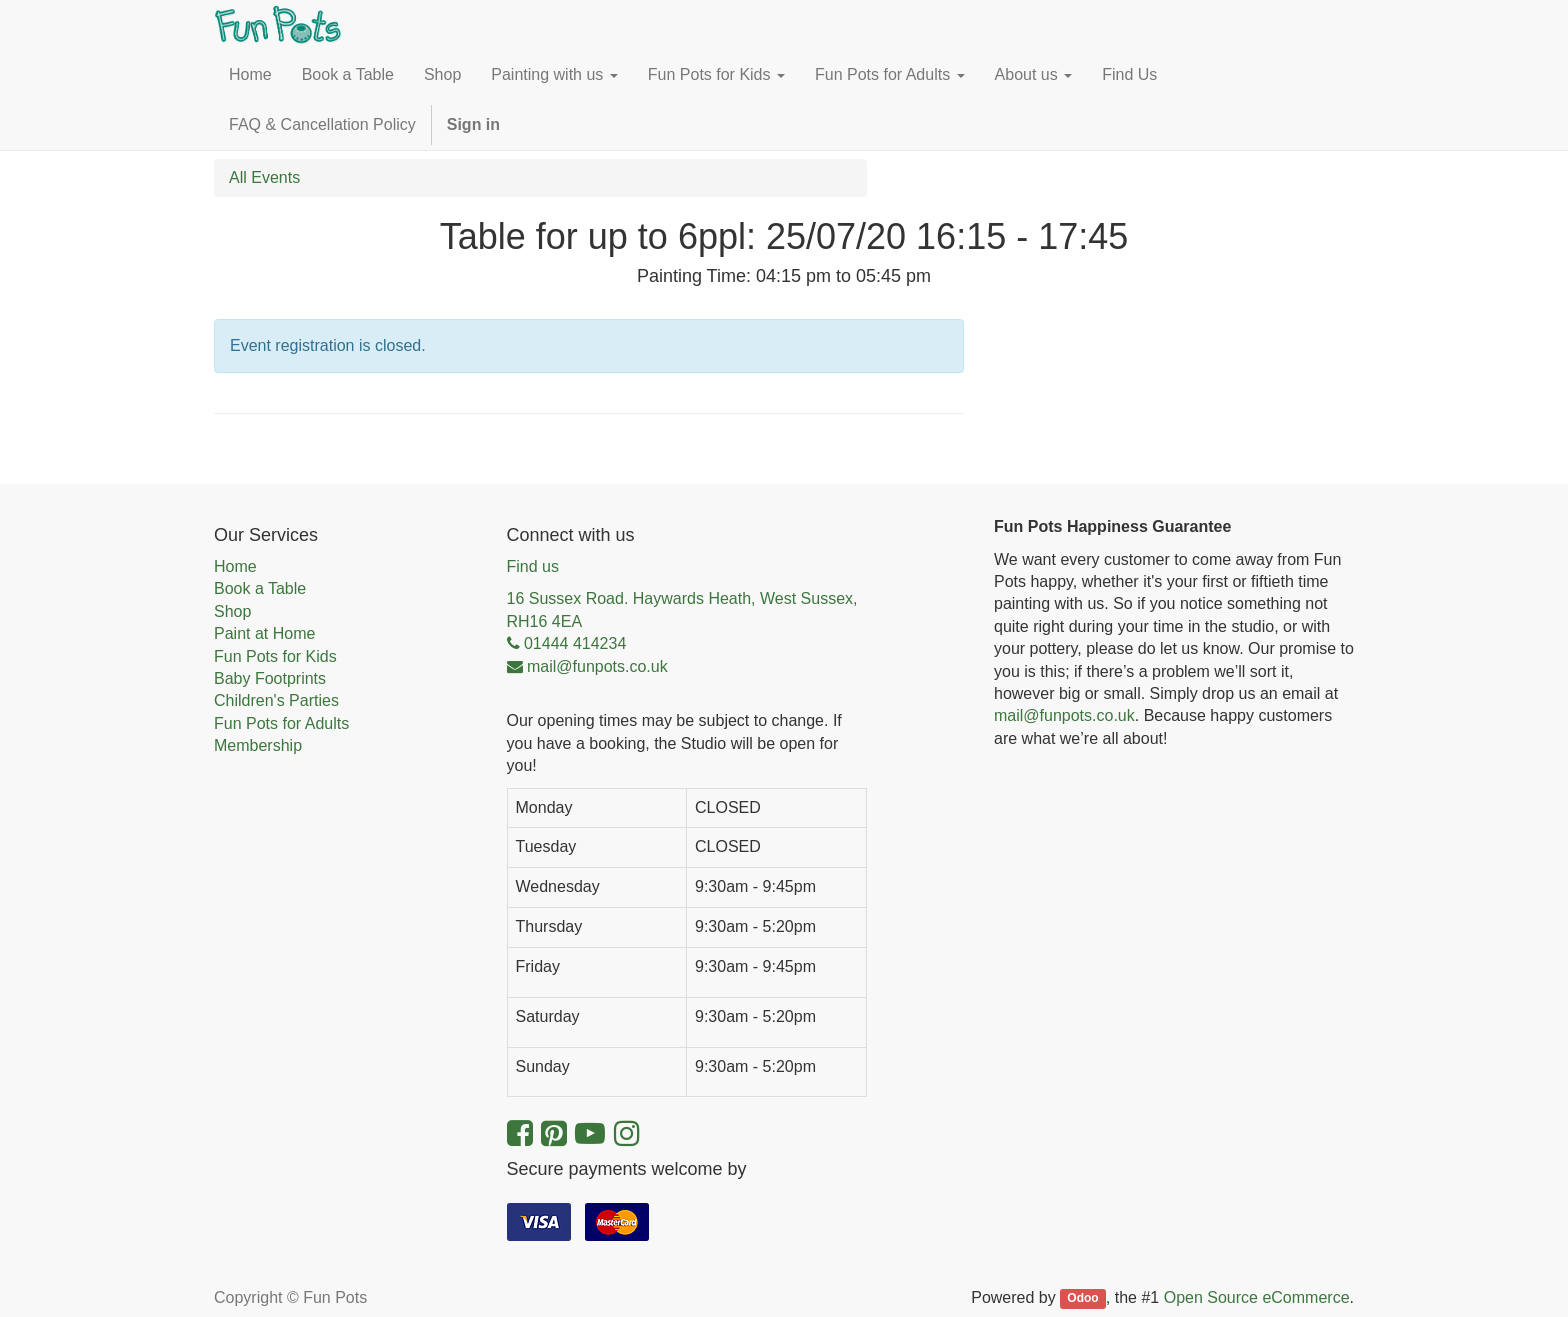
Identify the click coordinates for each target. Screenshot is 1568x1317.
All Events (264, 177)
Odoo (1082, 1299)
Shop (232, 611)
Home (235, 566)
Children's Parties (276, 700)
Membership (258, 745)
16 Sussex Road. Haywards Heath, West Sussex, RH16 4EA (682, 609)
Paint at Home (264, 633)
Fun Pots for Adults (281, 723)
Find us (533, 566)
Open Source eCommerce (1257, 1297)
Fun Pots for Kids (275, 656)
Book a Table (260, 588)
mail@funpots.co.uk (1064, 715)
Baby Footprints (270, 678)
